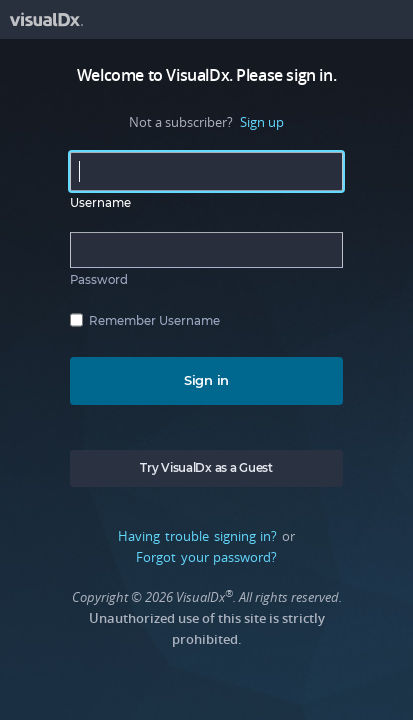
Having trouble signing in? (197, 536)
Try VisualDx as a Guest (206, 468)
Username (100, 203)
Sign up (262, 122)
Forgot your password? (206, 557)
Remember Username (154, 321)
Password (99, 280)
